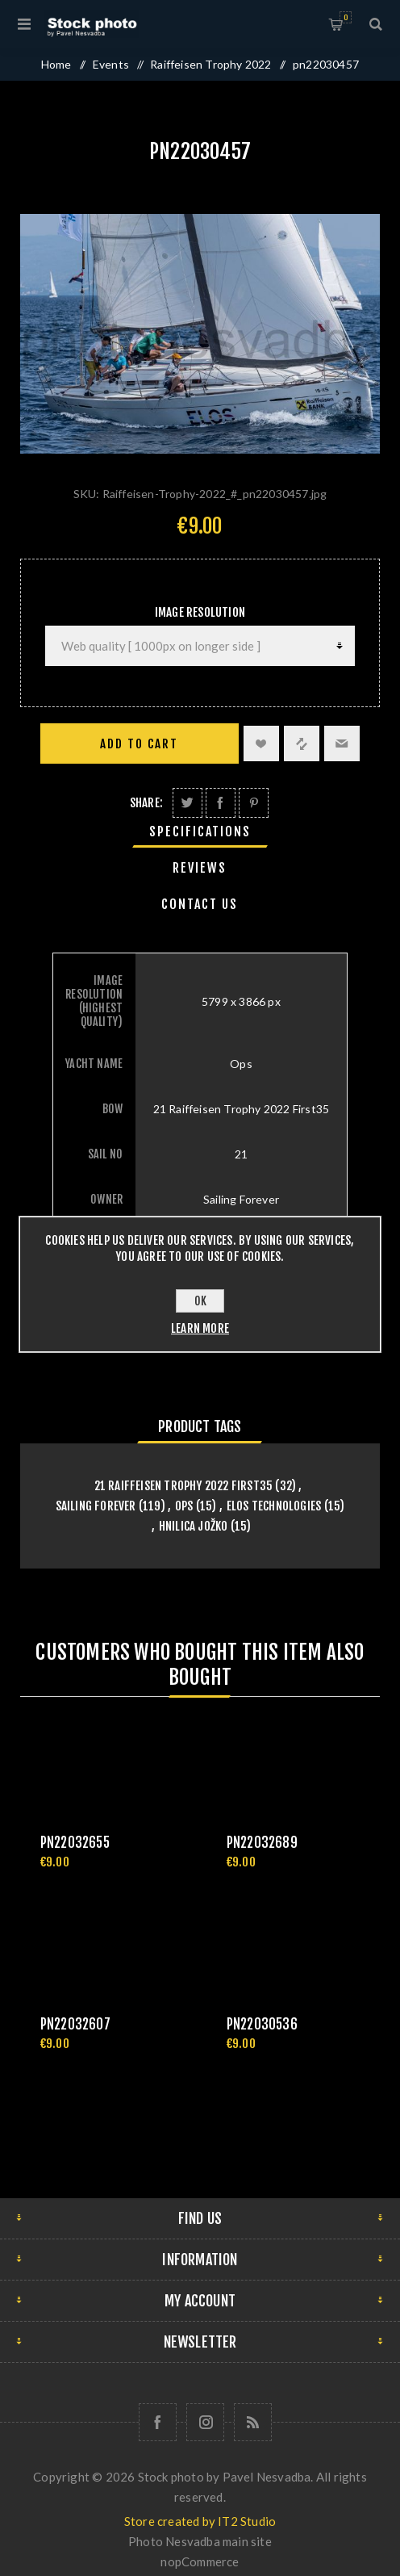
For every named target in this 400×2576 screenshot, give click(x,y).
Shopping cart (346, 17)
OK (200, 1301)
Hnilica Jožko (193, 1526)
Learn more (200, 1328)
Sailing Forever (96, 1506)
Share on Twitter (187, 803)
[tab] (200, 831)
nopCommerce (199, 2561)
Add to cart (139, 744)
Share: (146, 802)
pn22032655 (75, 1842)
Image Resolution (200, 612)
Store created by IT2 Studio (200, 2521)
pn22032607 (75, 2024)
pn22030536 (262, 2024)
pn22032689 (262, 1842)
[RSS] (253, 2422)
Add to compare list (301, 743)
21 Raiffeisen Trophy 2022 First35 (183, 1485)
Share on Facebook (220, 803)
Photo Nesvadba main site (200, 2541)
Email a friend (342, 743)
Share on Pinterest (254, 803)
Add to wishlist (261, 743)
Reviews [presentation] (200, 868)
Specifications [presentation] (200, 831)
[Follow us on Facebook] (158, 2422)
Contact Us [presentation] (199, 904)
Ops (184, 1506)
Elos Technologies (274, 1506)
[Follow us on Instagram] (205, 2422)
